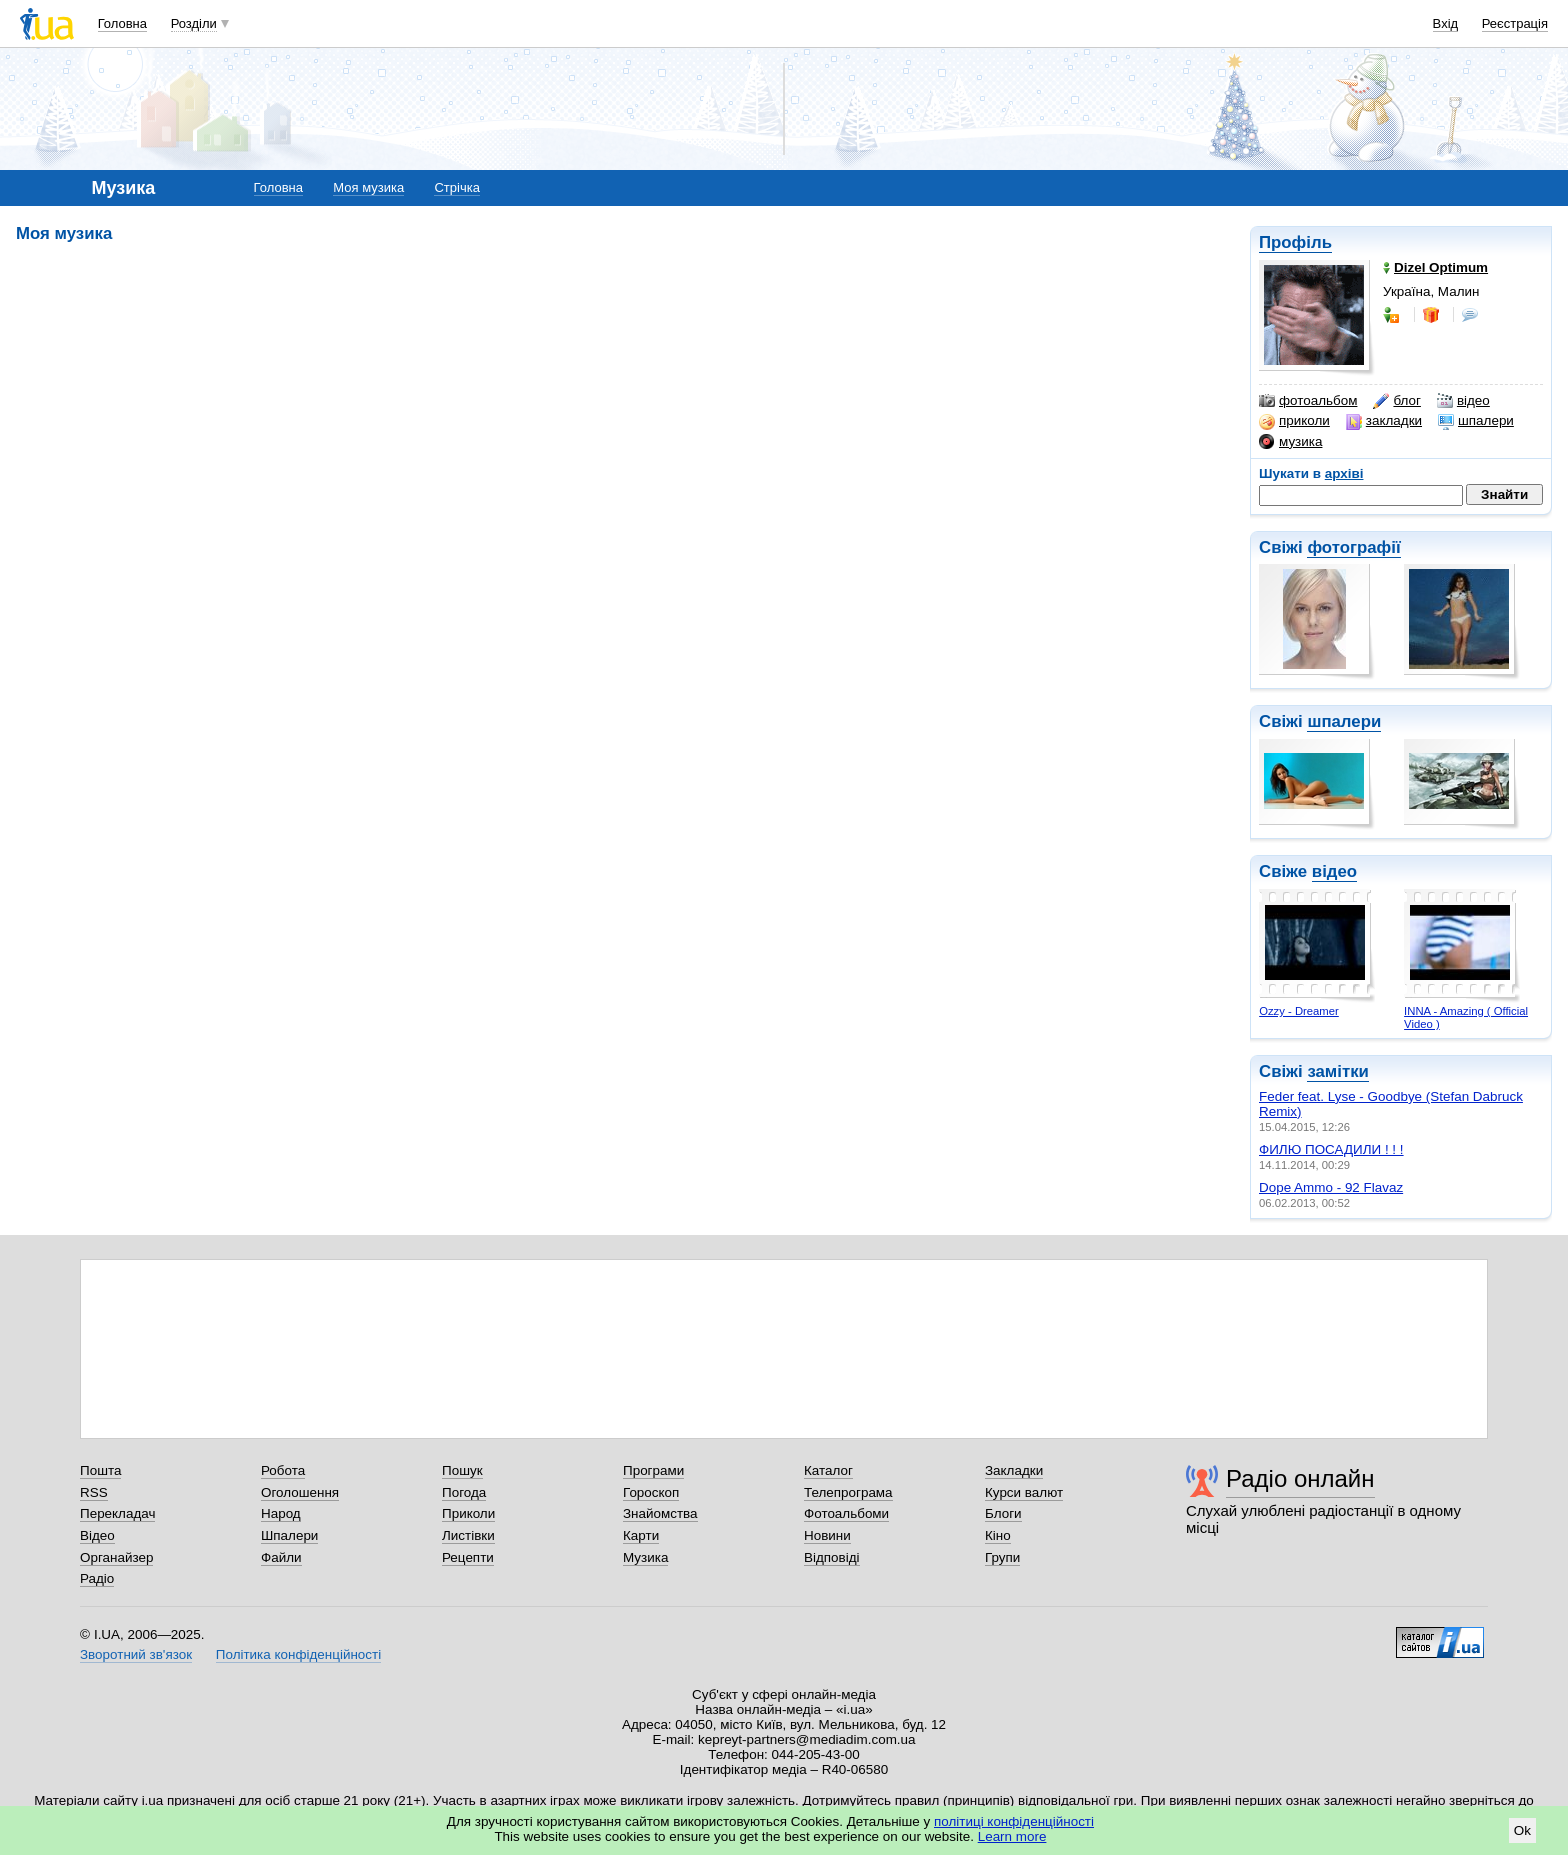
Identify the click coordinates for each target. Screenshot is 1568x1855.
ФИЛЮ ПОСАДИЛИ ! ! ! (1331, 1149)
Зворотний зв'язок (136, 1654)
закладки (1384, 421)
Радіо (97, 1578)
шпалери (1476, 421)
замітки (1338, 1071)
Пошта (100, 1470)
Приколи (468, 1513)
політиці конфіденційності (1014, 1821)
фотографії (1353, 547)
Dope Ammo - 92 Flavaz (1331, 1187)
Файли (281, 1557)
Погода (464, 1492)
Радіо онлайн (1300, 1478)
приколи (1294, 421)
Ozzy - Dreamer (1299, 1011)
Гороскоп (651, 1492)
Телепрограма (848, 1492)
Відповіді (832, 1557)
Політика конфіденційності (298, 1654)
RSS (94, 1492)
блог (1396, 401)
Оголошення (300, 1492)
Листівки (468, 1535)
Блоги (1003, 1513)
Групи (1002, 1557)
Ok (1522, 1830)
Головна (122, 23)
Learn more (1012, 1836)
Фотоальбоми (846, 1513)
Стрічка (456, 187)
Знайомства (660, 1513)
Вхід (1446, 23)
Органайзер (116, 1557)
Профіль (1295, 242)
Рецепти (468, 1557)
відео (1463, 401)
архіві (1344, 473)
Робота (283, 1470)
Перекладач (117, 1513)
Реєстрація (1515, 23)
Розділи (194, 23)
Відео (97, 1535)
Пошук (462, 1470)
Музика (645, 1557)
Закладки (1014, 1470)
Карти (641, 1535)
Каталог (828, 1470)
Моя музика (368, 187)
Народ (281, 1513)
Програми (653, 1470)
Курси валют (1024, 1492)
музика (1290, 442)
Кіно (998, 1535)
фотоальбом (1308, 401)
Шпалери (289, 1535)
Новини (827, 1535)
